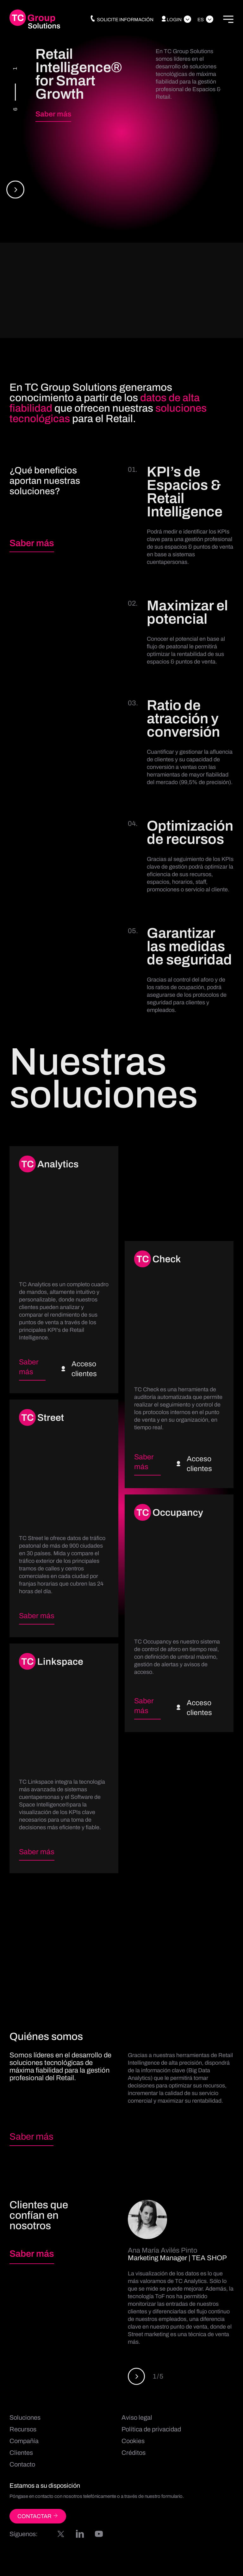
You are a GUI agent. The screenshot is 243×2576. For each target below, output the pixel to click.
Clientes (21, 2453)
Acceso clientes (79, 1370)
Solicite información (121, 19)
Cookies (133, 2441)
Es (200, 19)
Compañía (24, 2441)
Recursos (22, 2430)
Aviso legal (137, 2418)
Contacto (22, 2465)
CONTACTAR (37, 2517)
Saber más (53, 114)
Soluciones (24, 2418)
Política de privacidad (151, 2430)
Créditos (134, 2453)
